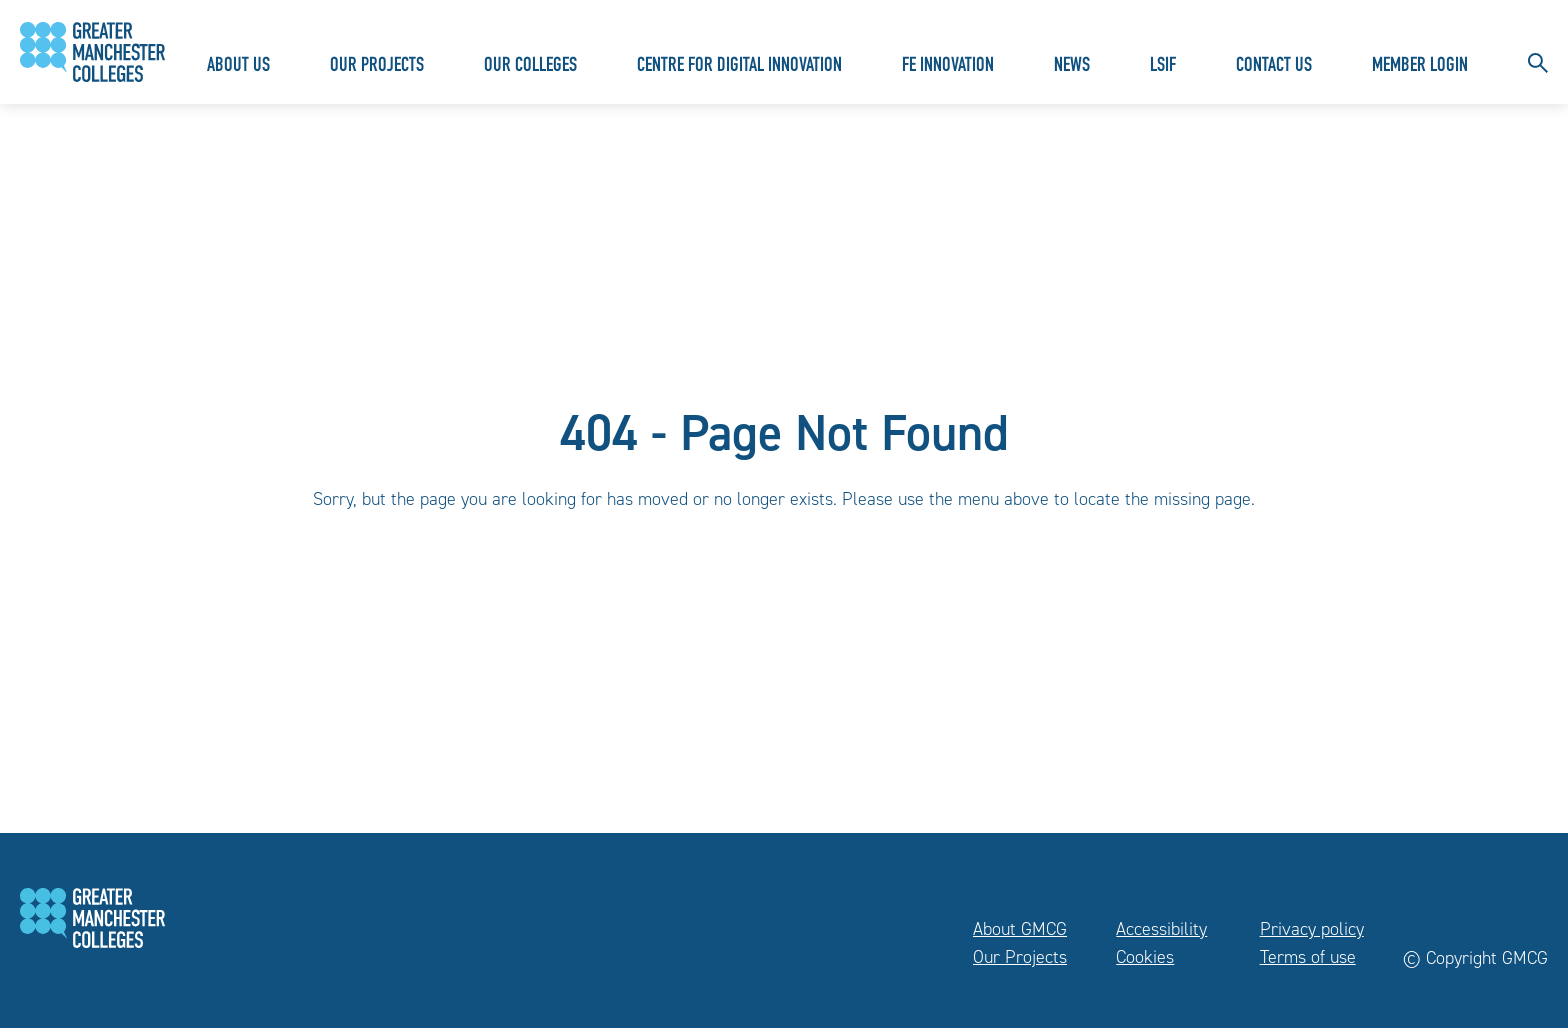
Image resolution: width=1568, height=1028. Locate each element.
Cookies (1145, 957)
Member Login (1420, 67)
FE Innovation (948, 67)
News (1072, 67)
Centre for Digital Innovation (739, 67)
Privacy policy (1312, 929)
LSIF (1163, 67)
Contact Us (1274, 67)
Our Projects (377, 67)
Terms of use (1308, 957)
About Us (238, 67)
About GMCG (1020, 929)
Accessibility (1161, 929)
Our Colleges (530, 67)
